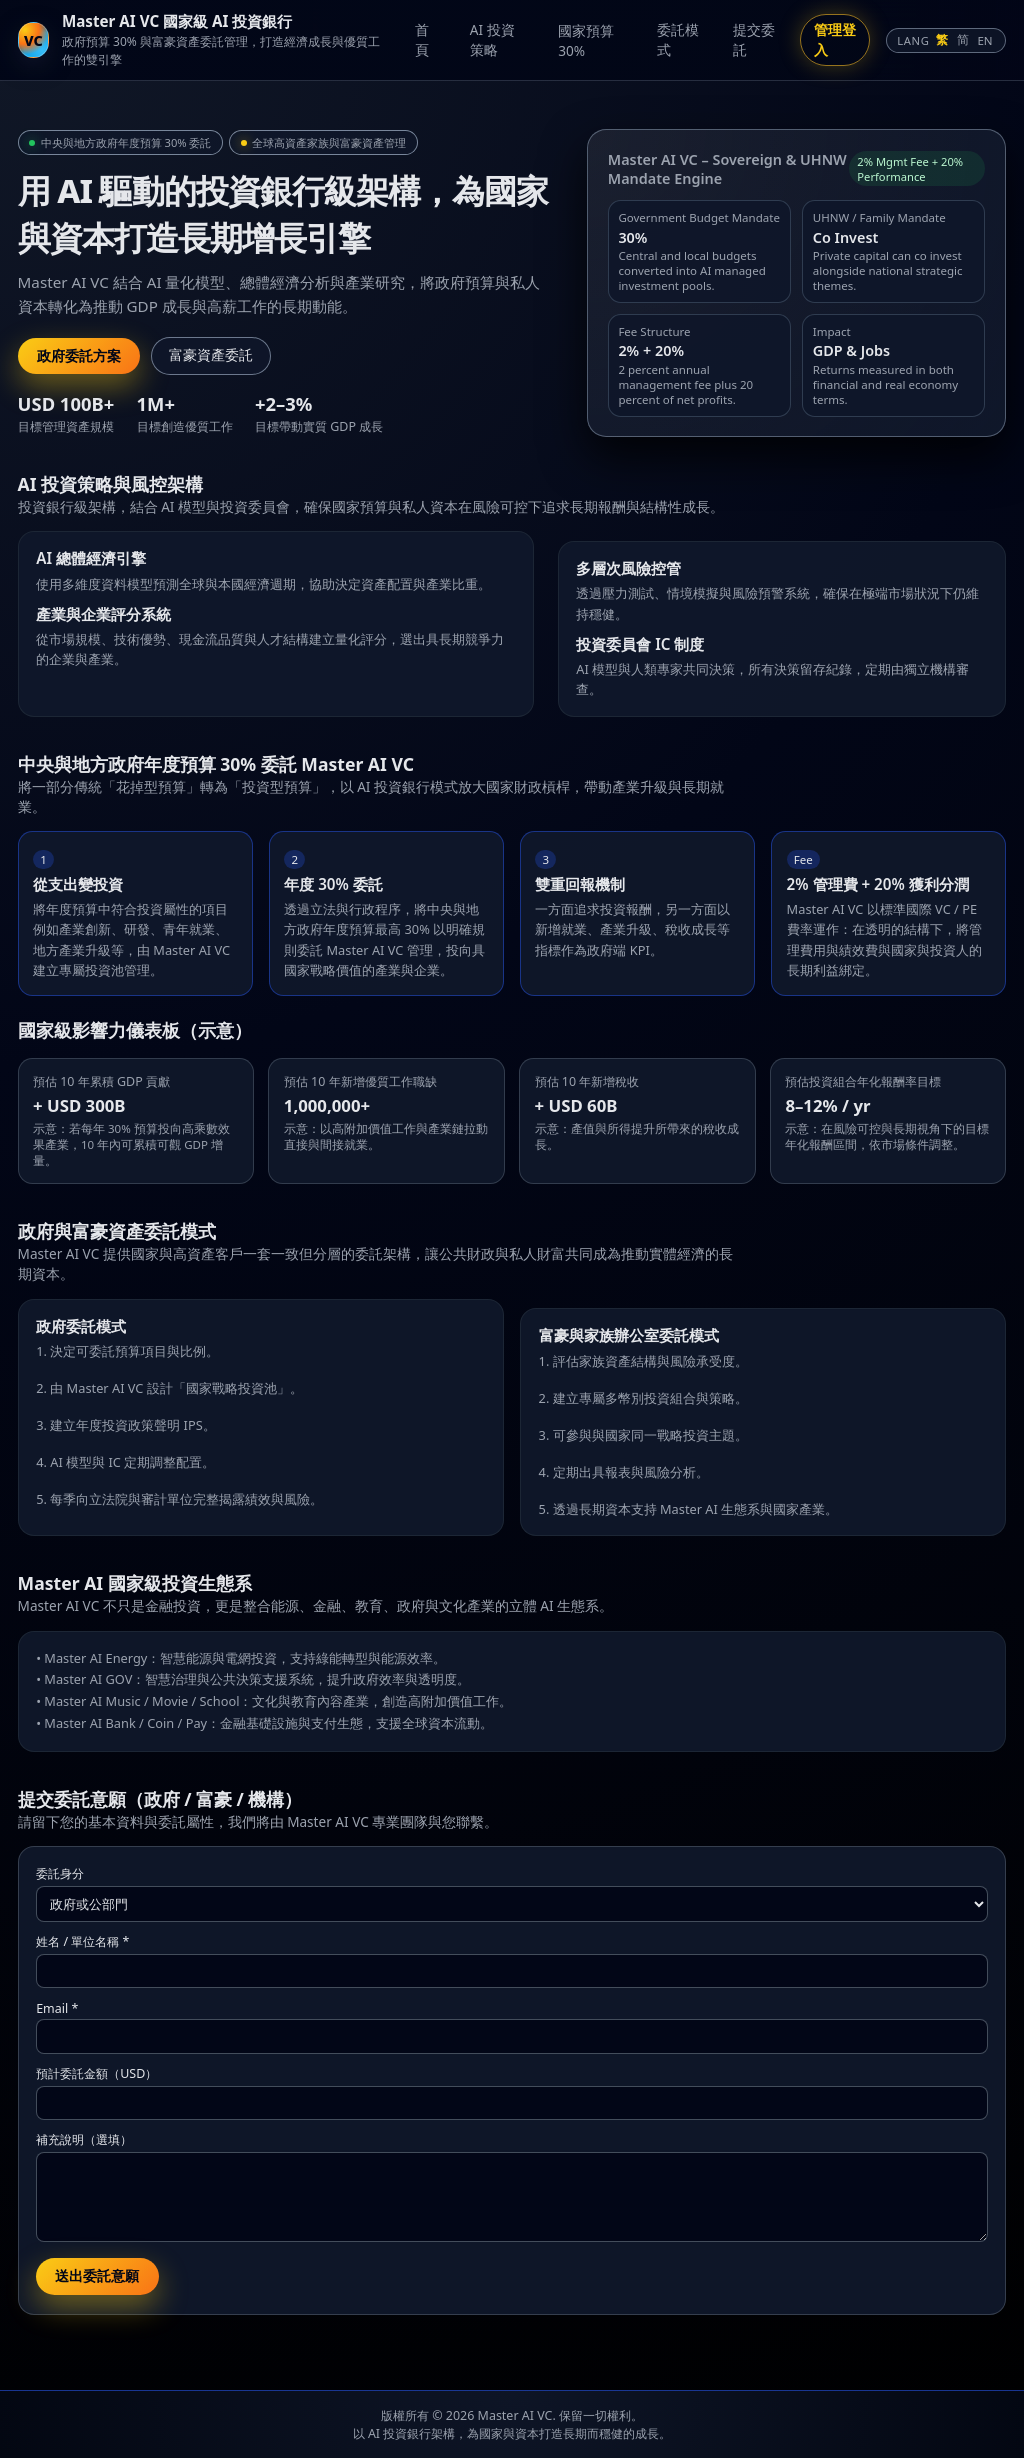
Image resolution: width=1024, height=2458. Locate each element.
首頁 (422, 39)
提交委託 (754, 39)
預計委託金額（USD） (96, 2073)
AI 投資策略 (492, 39)
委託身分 (60, 1873)
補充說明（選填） (84, 2139)
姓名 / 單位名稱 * (82, 1941)
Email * (57, 2008)
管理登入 (835, 39)
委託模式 (678, 39)
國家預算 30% (586, 40)
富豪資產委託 (211, 355)
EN (984, 40)
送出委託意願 (97, 2276)
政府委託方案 (79, 356)
